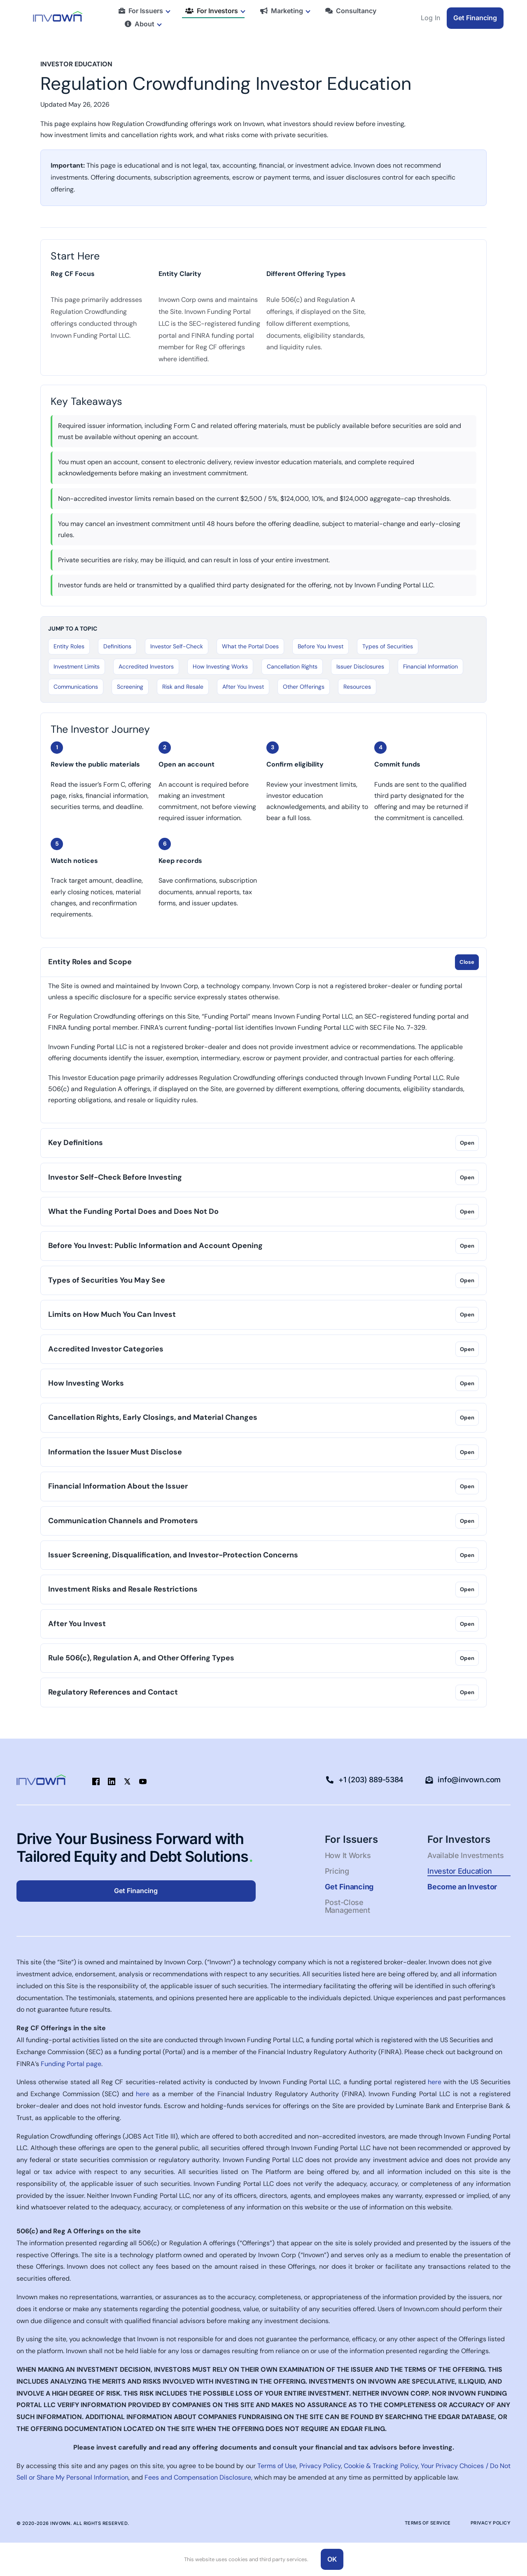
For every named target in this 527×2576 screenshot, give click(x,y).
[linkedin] (111, 1781)
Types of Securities (387, 646)
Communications (76, 686)
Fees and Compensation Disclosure (198, 2477)
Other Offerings (303, 686)
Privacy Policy (320, 2465)
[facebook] (96, 1781)
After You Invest (243, 686)
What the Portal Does (250, 646)
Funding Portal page (71, 2063)
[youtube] (143, 1781)
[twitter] (127, 1781)
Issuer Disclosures (360, 666)
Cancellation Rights (292, 666)
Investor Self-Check (176, 646)
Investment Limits (77, 666)
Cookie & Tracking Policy (381, 2465)
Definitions (117, 646)
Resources (357, 686)
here (434, 2082)
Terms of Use (276, 2465)
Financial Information (430, 666)
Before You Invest (320, 646)
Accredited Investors (146, 666)
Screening (130, 686)
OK (332, 2559)
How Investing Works (220, 666)
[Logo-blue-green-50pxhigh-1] (57, 14)
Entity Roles (69, 646)
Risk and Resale (182, 686)
